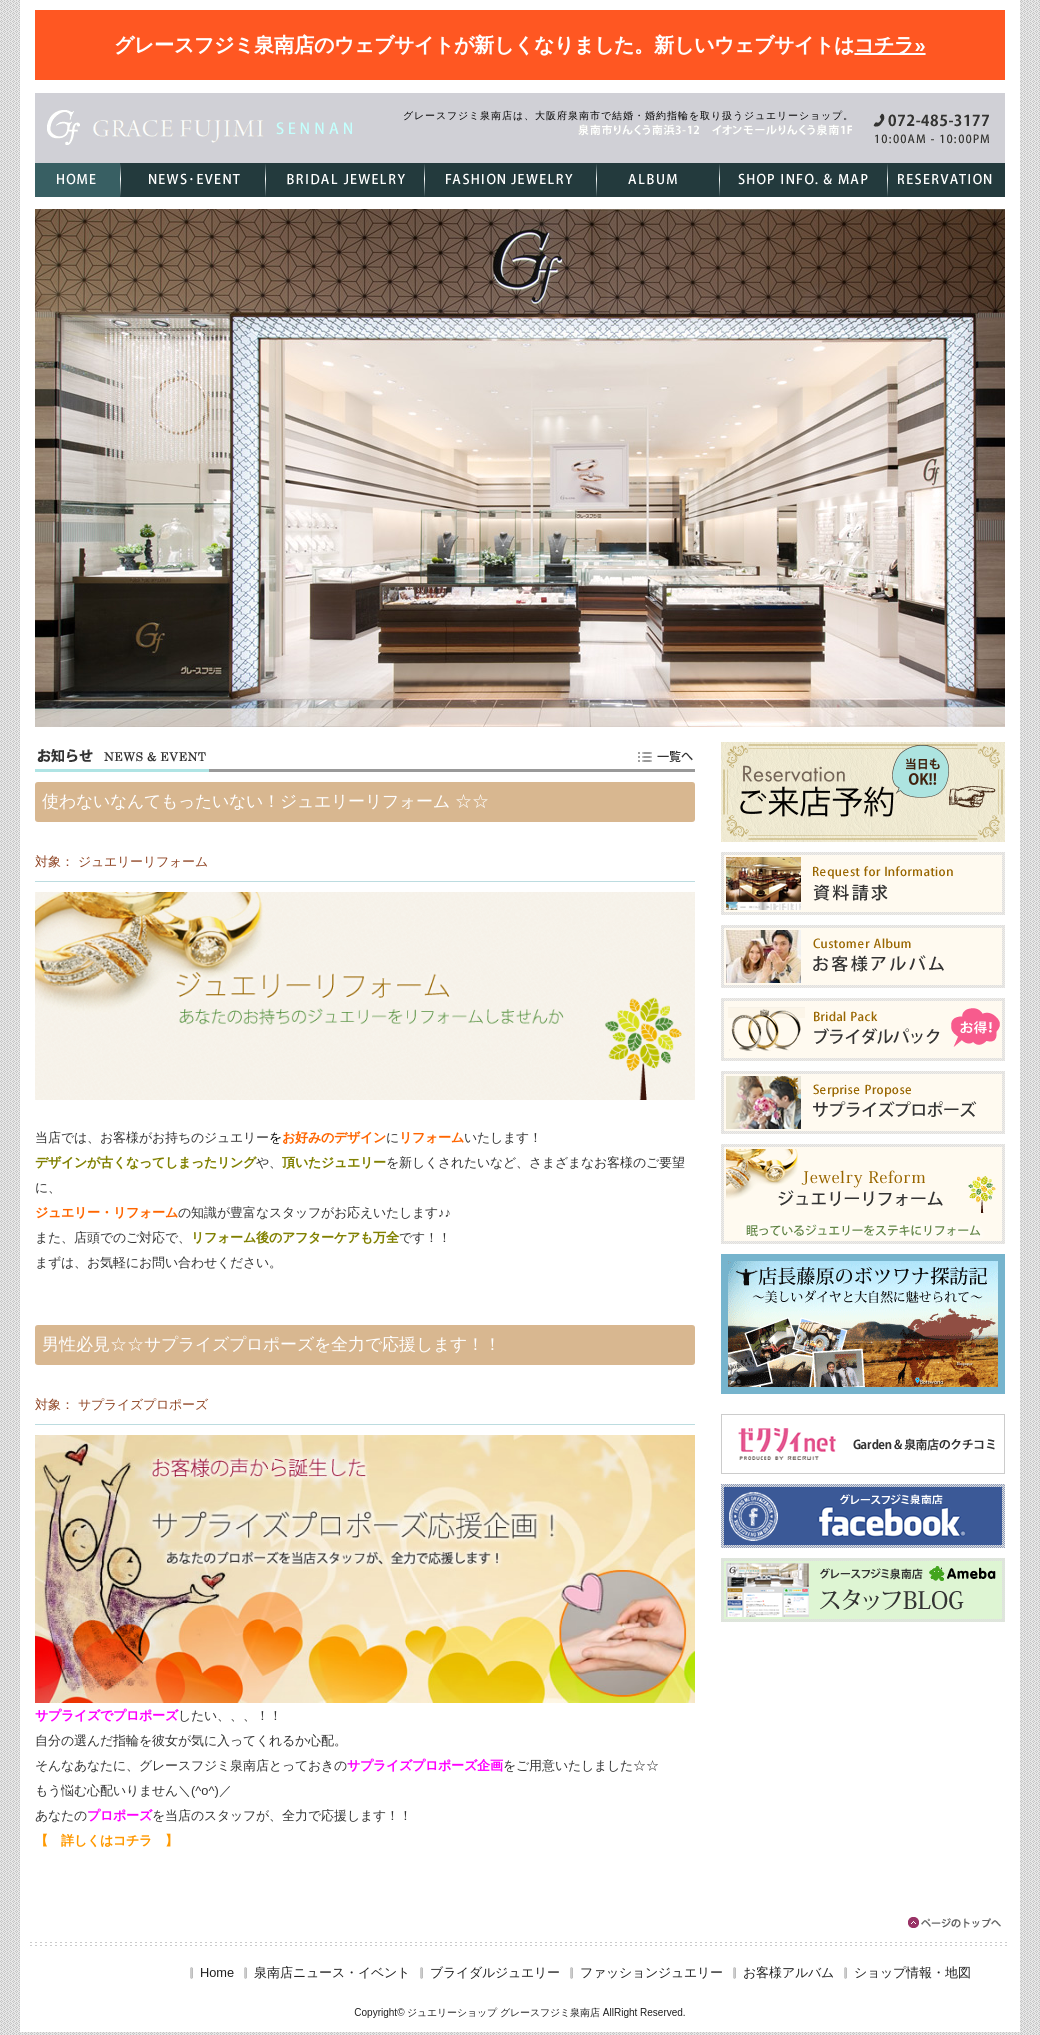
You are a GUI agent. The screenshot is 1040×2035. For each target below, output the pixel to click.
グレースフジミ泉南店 (201, 128)
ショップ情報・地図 (803, 180)
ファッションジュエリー (510, 180)
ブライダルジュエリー (344, 180)
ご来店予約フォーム (946, 180)
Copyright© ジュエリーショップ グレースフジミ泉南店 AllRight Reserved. (519, 2012)
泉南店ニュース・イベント (192, 180)
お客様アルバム (657, 180)
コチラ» (889, 45)
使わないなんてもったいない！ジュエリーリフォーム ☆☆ (265, 801)
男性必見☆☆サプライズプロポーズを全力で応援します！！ (271, 1344)
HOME (77, 180)
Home (217, 1973)
